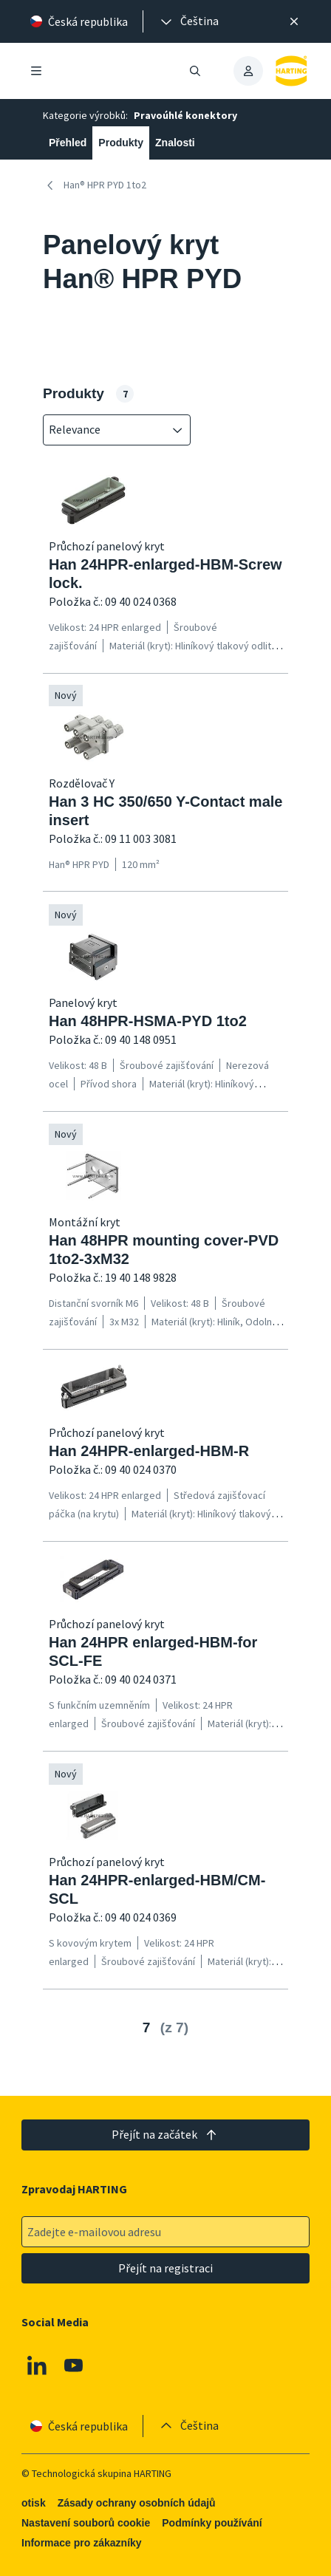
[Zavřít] (294, 21)
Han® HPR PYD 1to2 (94, 185)
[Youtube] (73, 2365)
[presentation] (188, 21)
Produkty (120, 142)
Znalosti (175, 142)
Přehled (67, 142)
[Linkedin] (36, 2365)
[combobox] (106, 430)
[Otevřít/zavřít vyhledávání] (195, 71)
